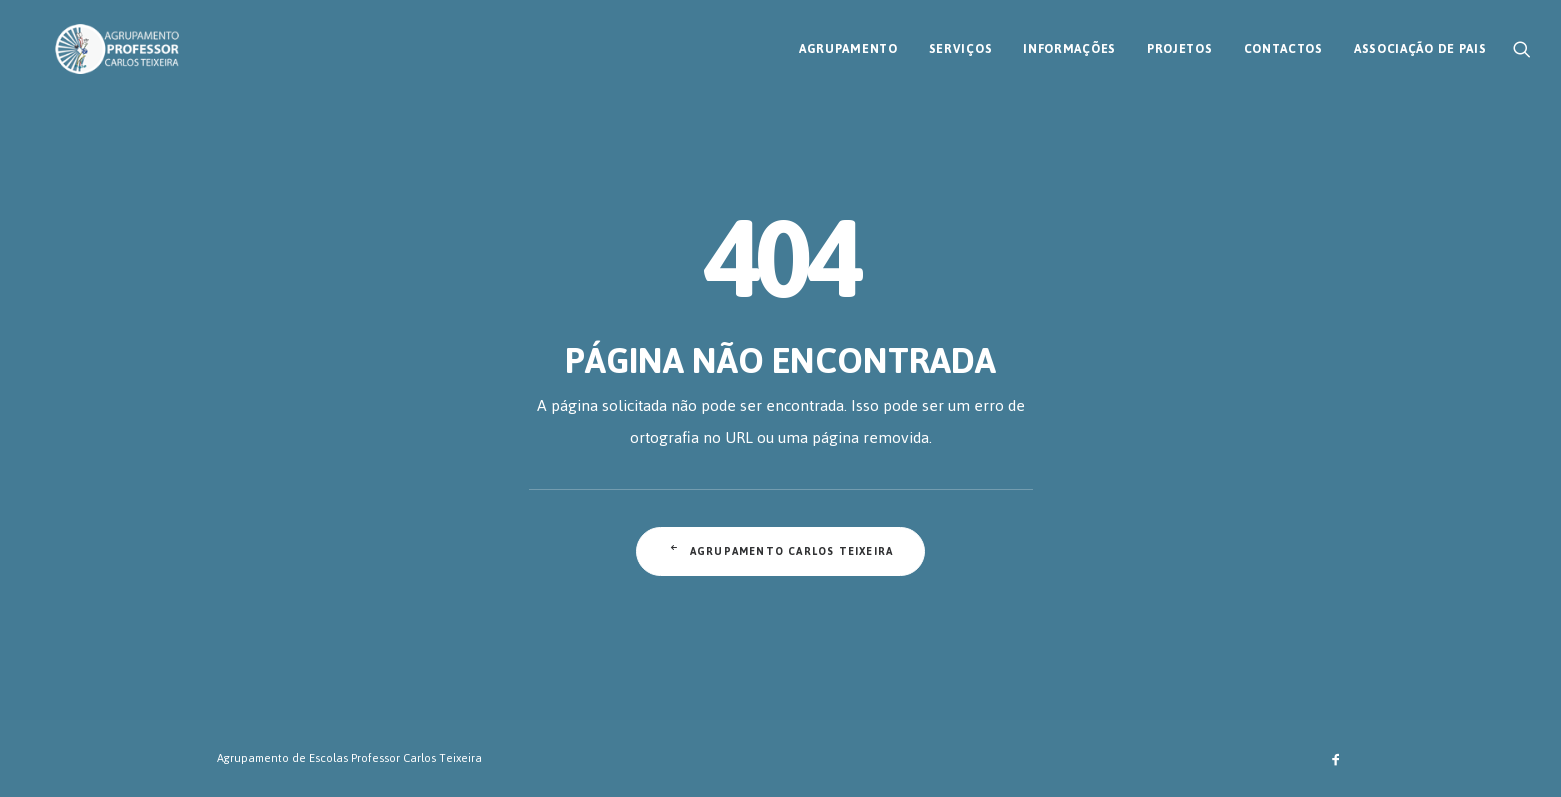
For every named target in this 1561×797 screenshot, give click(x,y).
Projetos (1180, 43)
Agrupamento (848, 43)
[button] (1522, 43)
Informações (1069, 43)
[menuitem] (848, 43)
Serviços (961, 43)
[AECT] (93, 43)
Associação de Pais (1420, 43)
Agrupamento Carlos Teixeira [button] (781, 551)
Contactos (1283, 43)
